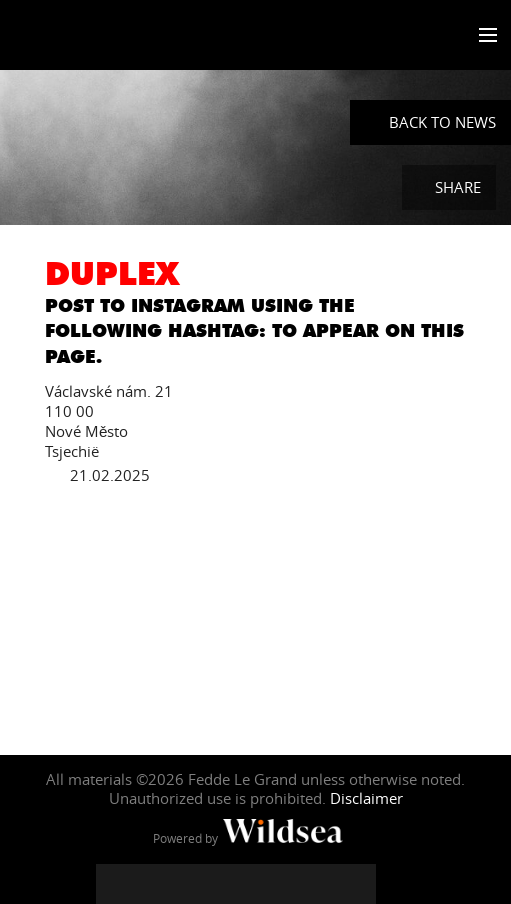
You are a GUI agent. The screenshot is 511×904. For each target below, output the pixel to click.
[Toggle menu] (483, 36)
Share (458, 187)
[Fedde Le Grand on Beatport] (356, 884)
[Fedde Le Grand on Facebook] (116, 884)
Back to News (442, 122)
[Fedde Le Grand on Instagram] (196, 884)
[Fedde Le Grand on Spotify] (316, 884)
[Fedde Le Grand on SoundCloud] (276, 884)
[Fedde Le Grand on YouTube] (236, 884)
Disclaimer (366, 798)
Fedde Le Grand (73, 37)
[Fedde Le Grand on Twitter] (156, 884)
